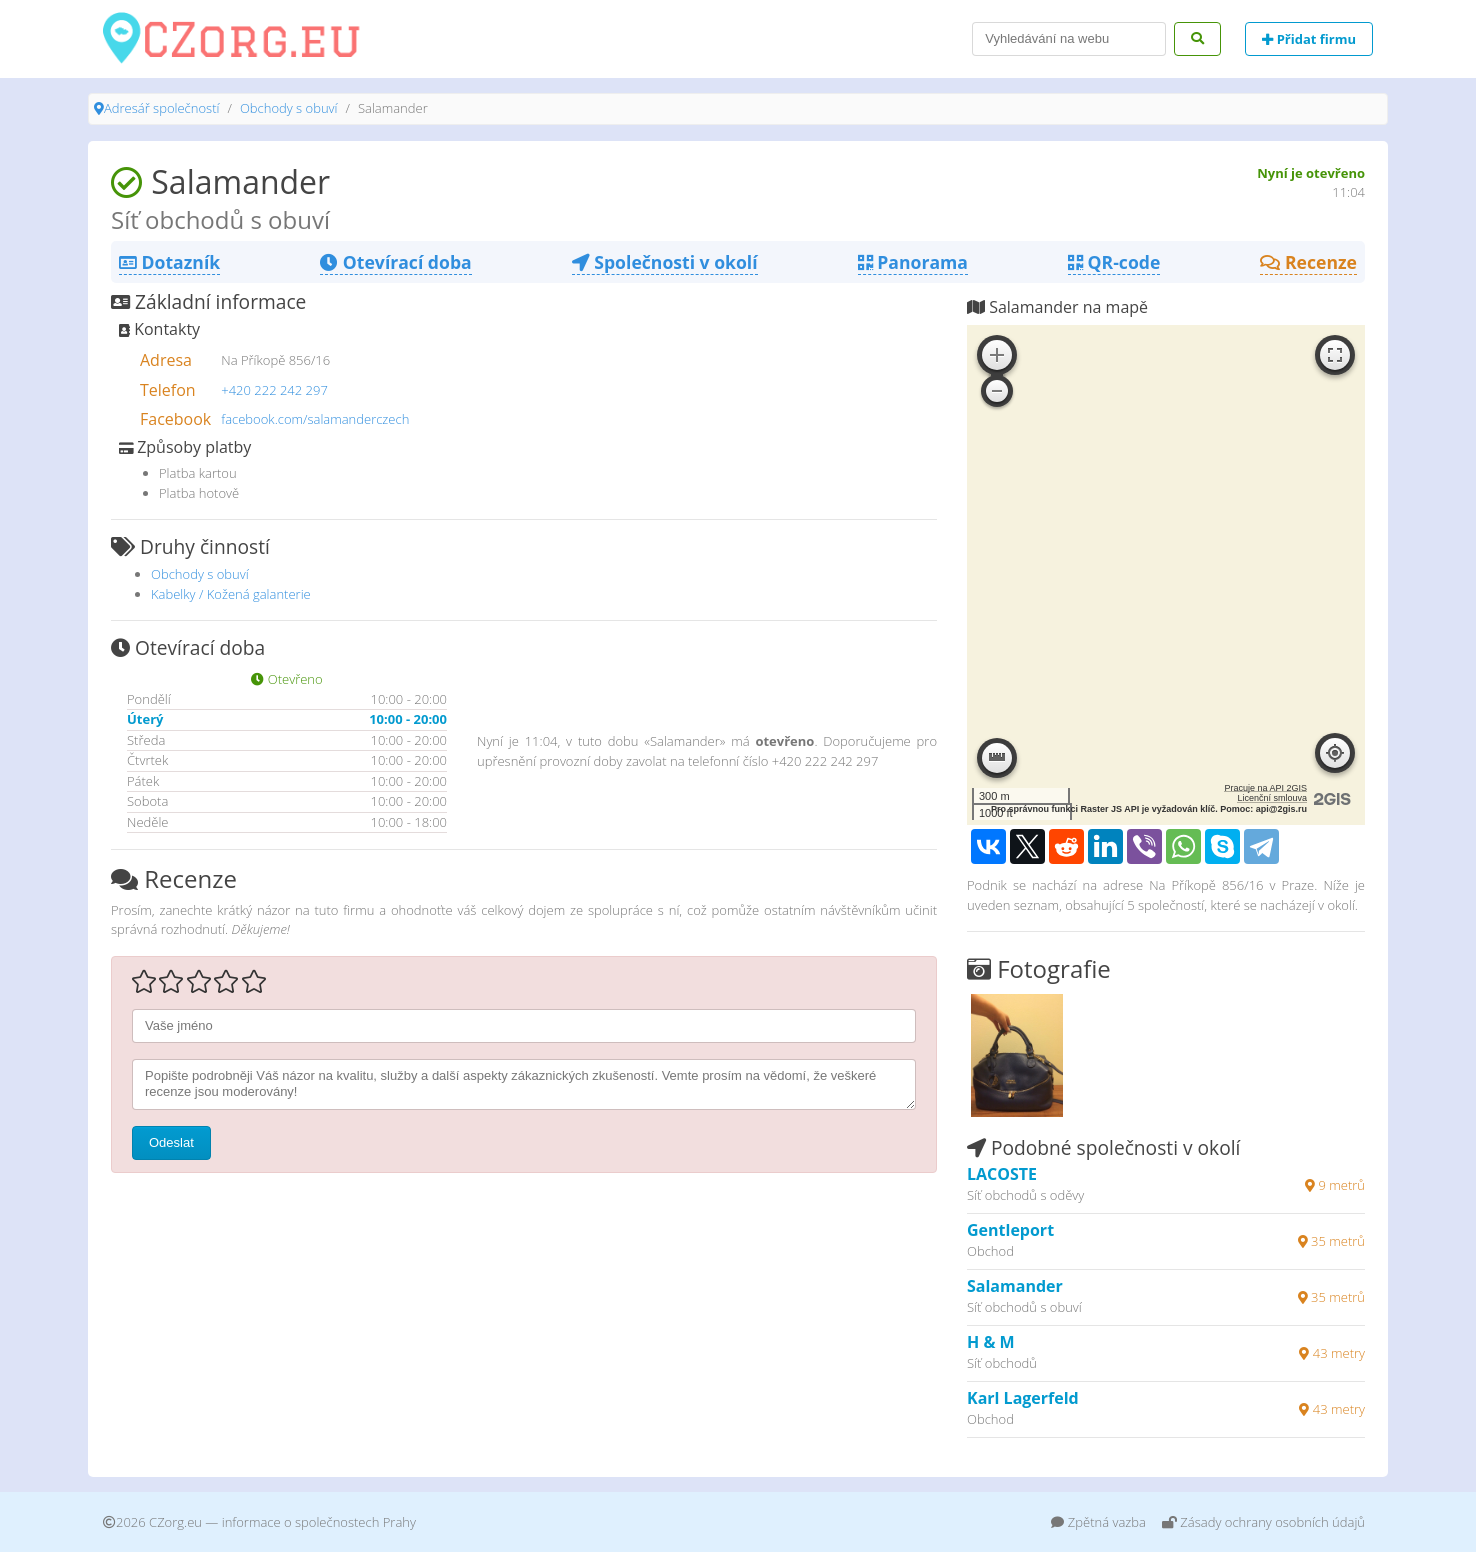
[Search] (1069, 39)
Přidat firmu (1309, 39)
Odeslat (171, 1142)
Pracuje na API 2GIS (1265, 788)
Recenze (1308, 262)
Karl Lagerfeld (1023, 1398)
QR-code (1114, 262)
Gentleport (1010, 1230)
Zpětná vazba (1098, 1522)
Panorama (913, 262)
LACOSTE (1002, 1174)
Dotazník (169, 262)
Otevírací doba (395, 262)
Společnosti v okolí (665, 262)
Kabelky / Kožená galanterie (231, 594)
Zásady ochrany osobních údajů (1263, 1522)
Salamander (1015, 1286)
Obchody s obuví (289, 108)
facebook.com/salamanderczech (315, 419)
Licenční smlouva (1272, 798)
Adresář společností (161, 108)
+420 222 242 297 (274, 390)
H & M (991, 1342)
